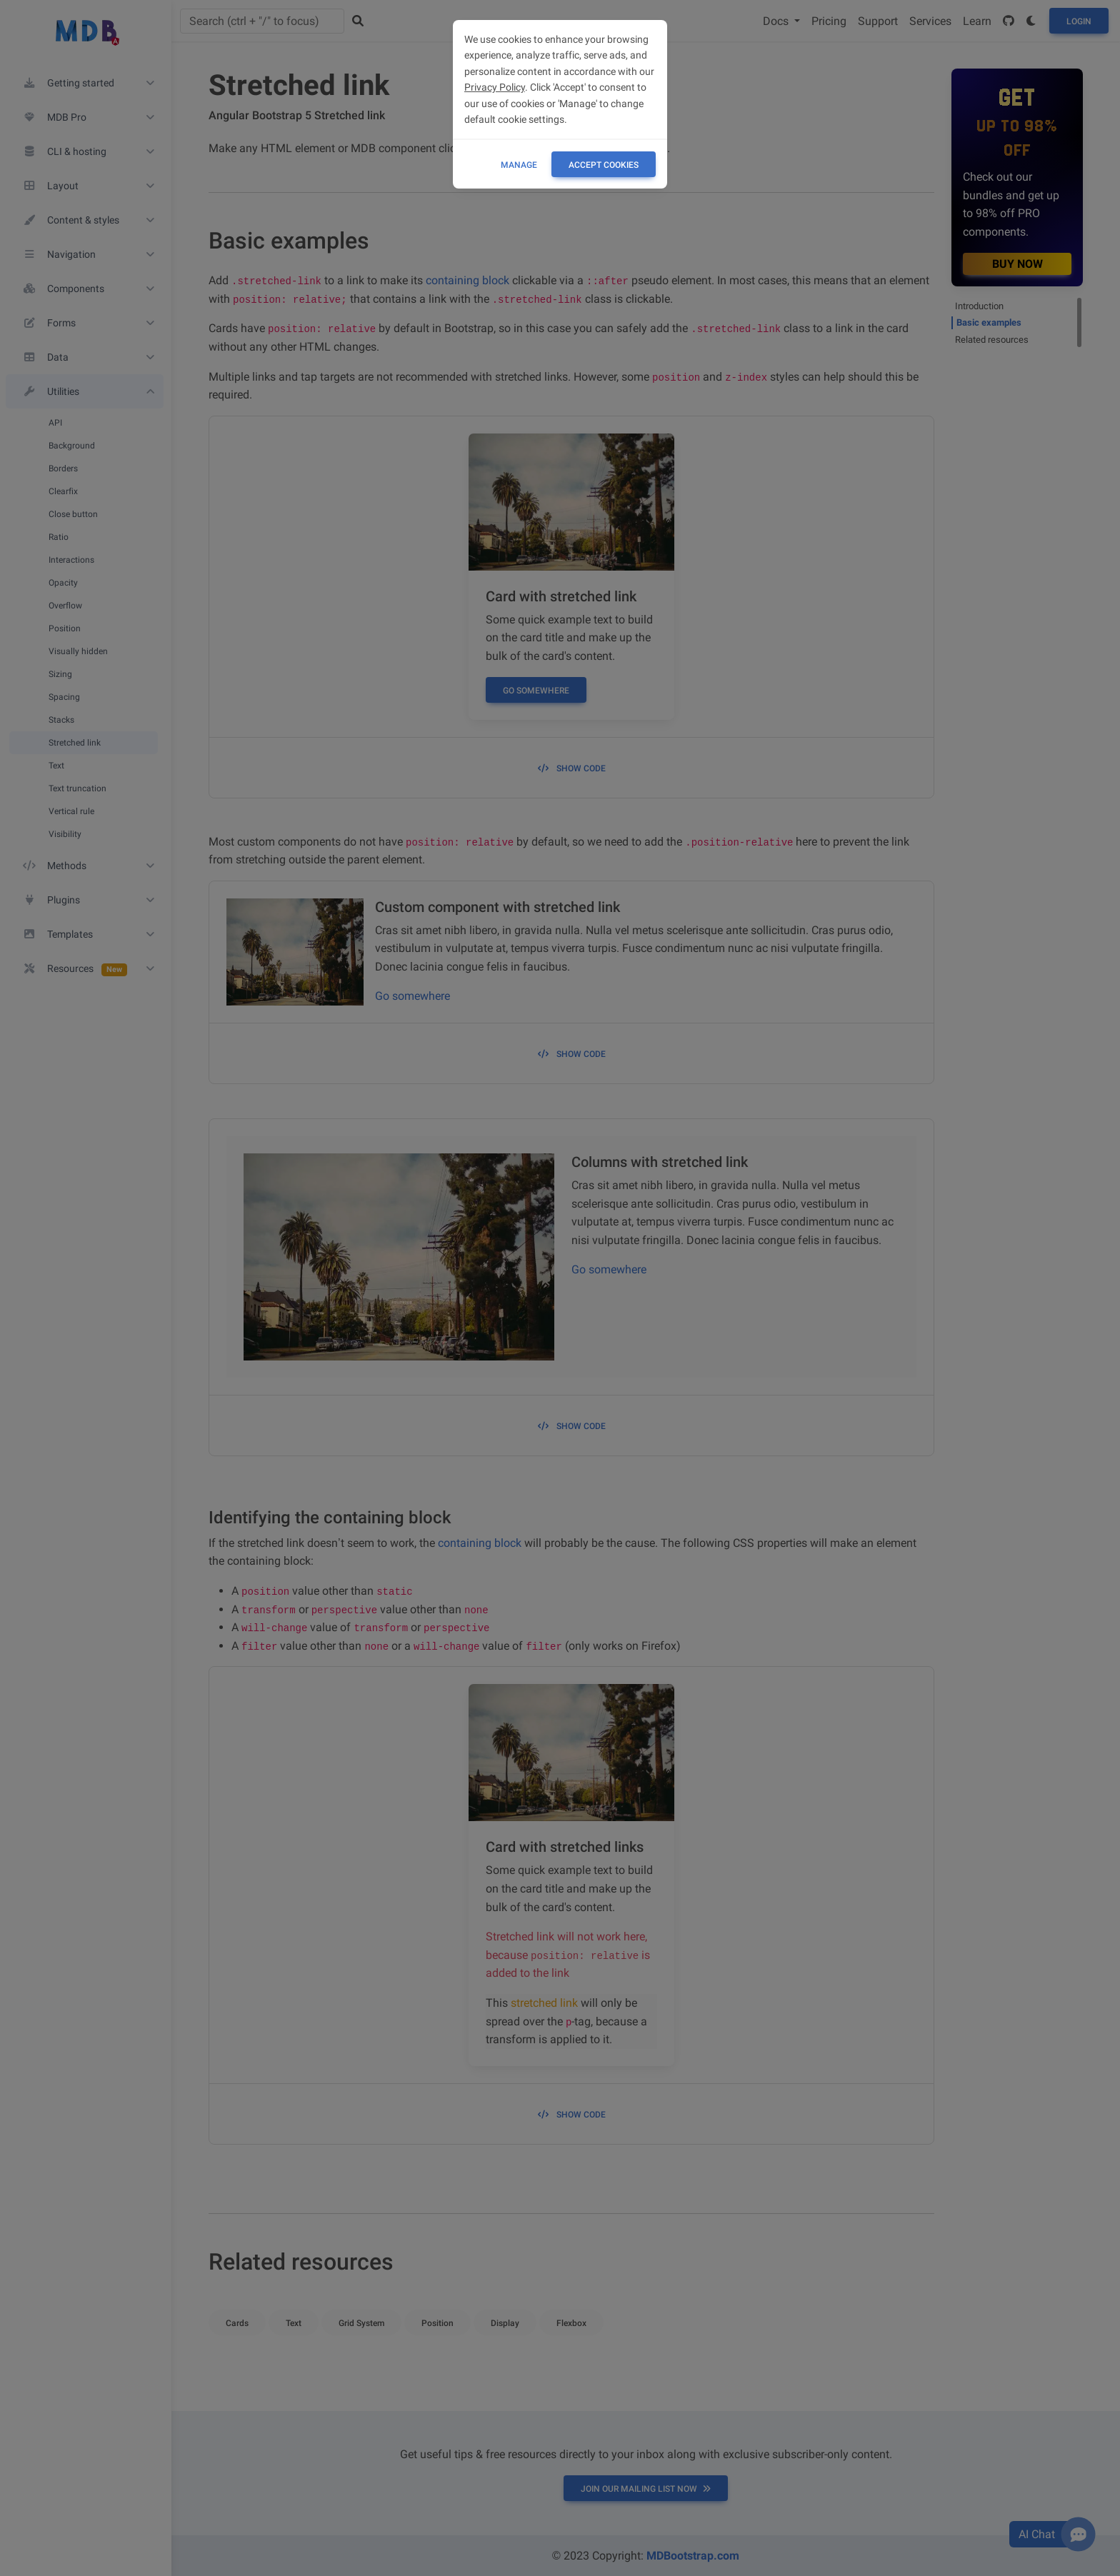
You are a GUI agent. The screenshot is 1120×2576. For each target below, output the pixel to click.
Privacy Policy (494, 87)
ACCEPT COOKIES (604, 165)
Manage (519, 165)
